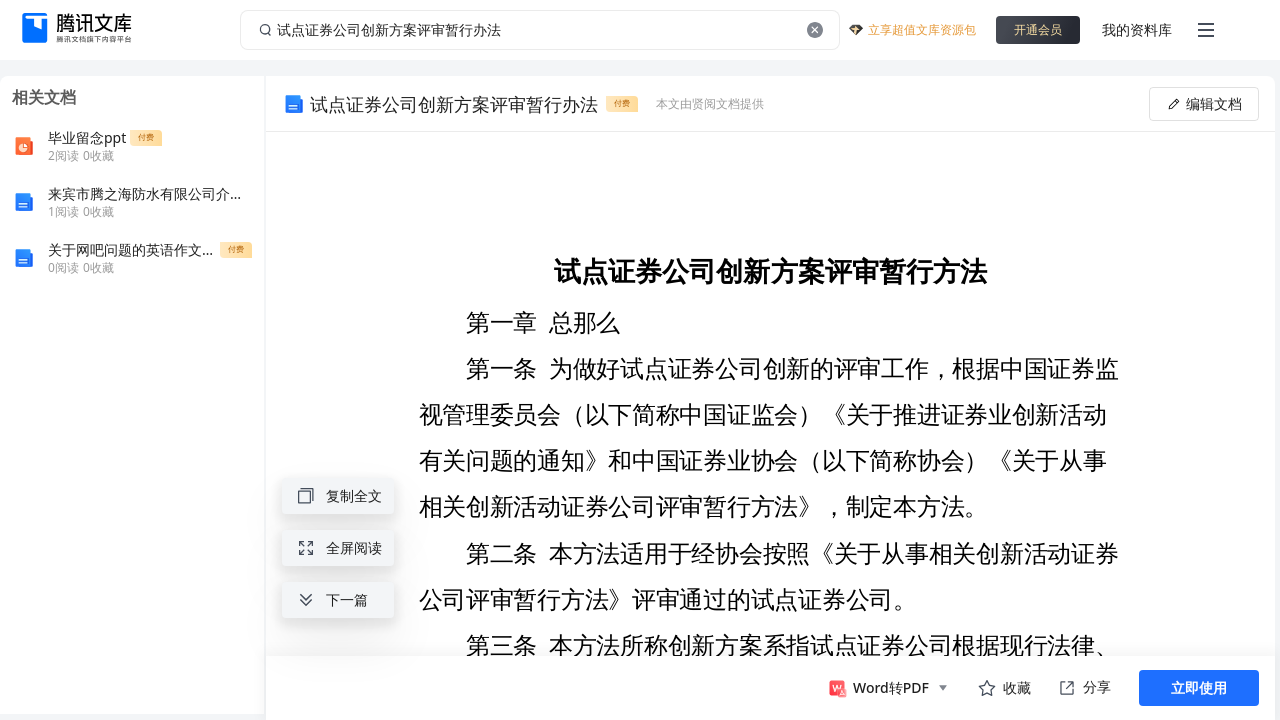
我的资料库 (1137, 29)
